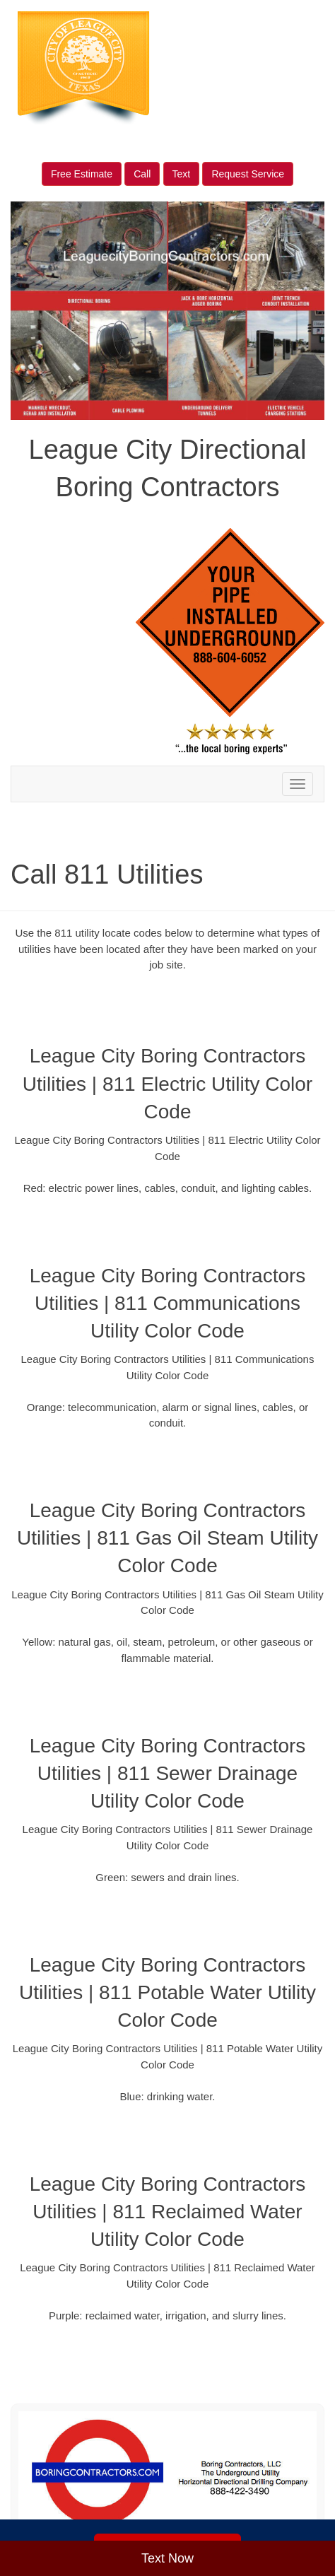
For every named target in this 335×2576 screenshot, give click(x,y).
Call (142, 174)
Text (181, 174)
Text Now (167, 2558)
